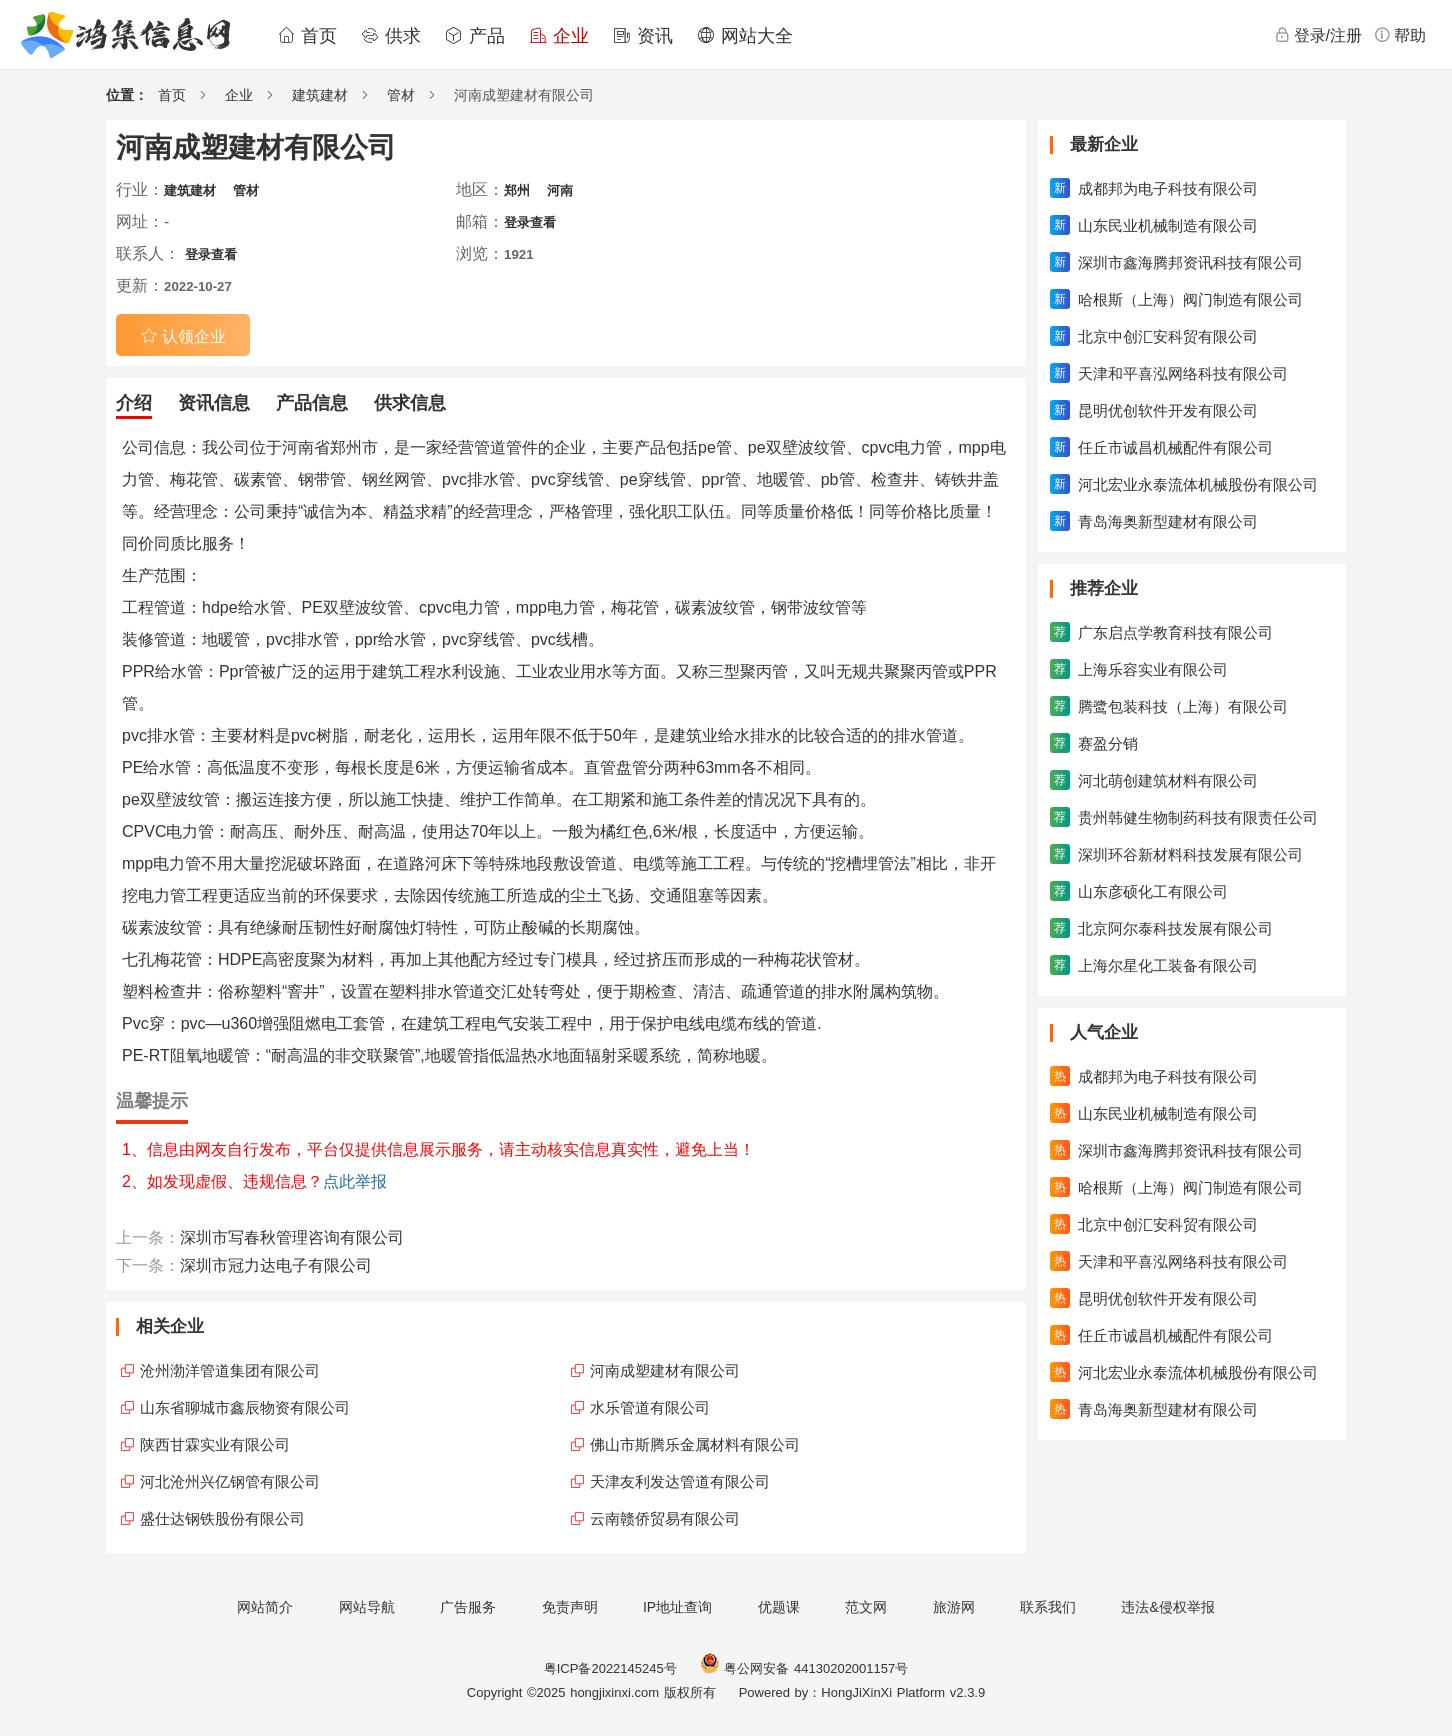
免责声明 (570, 1607)
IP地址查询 (677, 1607)
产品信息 (312, 403)
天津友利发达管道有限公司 (680, 1481)
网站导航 (367, 1607)
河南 (560, 190)
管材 (401, 95)
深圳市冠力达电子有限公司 (276, 1265)
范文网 (866, 1607)
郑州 (517, 190)
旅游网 (954, 1607)
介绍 (134, 403)
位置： (127, 95)
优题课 (779, 1607)
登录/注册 (1318, 35)
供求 (391, 36)
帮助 (1400, 35)
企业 (559, 36)
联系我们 (1048, 1607)
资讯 (643, 36)
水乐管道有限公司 (650, 1407)
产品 (475, 36)
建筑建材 (320, 95)
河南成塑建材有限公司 (665, 1370)
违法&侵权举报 (1167, 1607)
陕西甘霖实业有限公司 (215, 1444)
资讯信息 (214, 403)
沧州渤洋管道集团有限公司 (230, 1370)
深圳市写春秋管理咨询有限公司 (292, 1237)
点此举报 (355, 1181)
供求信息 (410, 403)
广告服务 (468, 1607)
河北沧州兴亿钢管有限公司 (230, 1481)
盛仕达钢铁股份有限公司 (222, 1518)
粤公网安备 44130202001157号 (804, 1668)
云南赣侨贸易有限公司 (665, 1518)
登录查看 (530, 222)
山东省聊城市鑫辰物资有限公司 (245, 1407)
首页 (307, 36)
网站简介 (265, 1607)
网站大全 (745, 36)
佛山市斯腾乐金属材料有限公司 (695, 1444)
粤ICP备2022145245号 (610, 1668)
